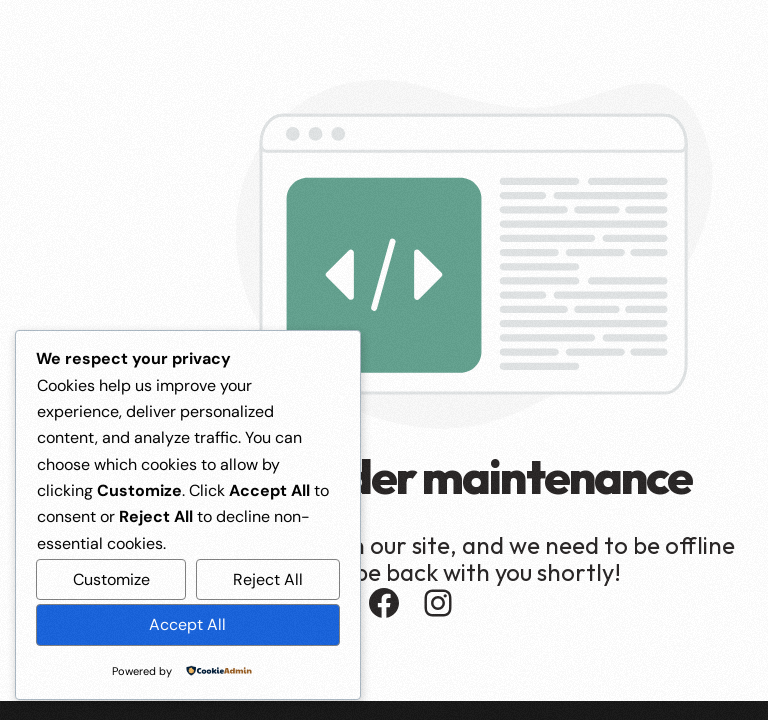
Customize (111, 579)
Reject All (268, 579)
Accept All (187, 624)
